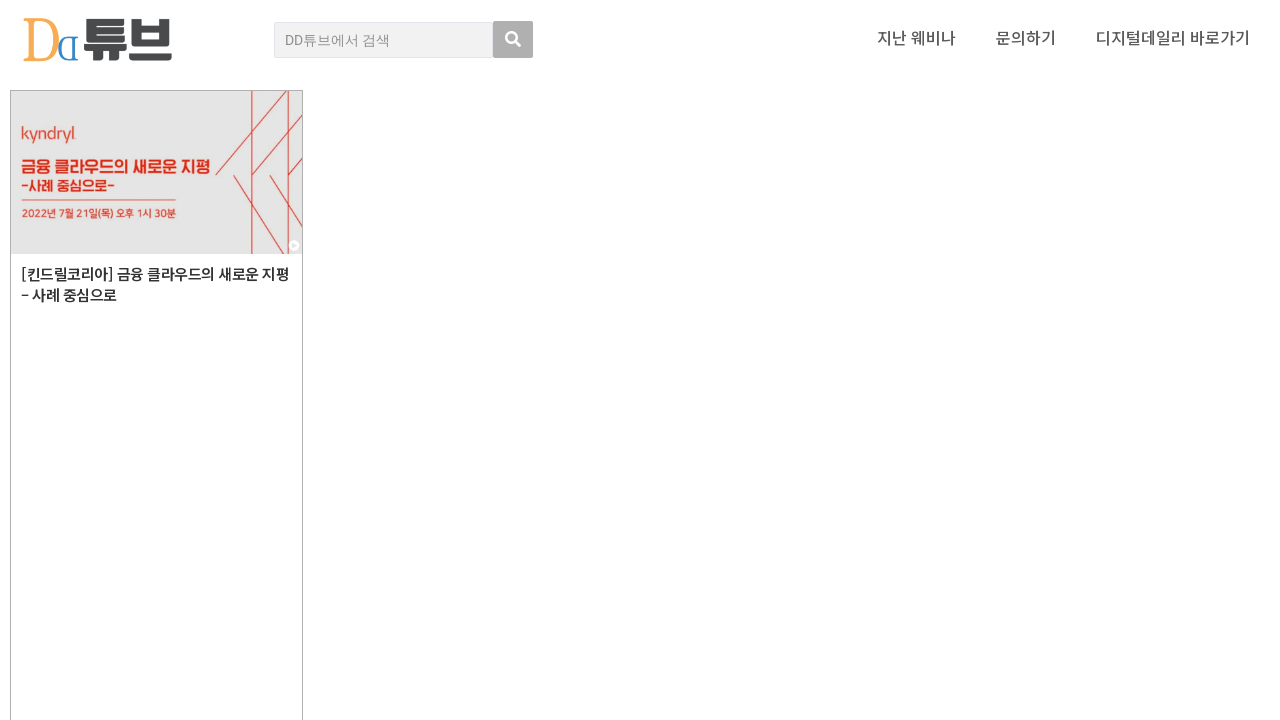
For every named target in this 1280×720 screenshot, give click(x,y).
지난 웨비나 (916, 37)
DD (70, 560)
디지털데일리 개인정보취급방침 (1180, 537)
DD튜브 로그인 (55, 693)
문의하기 (1026, 37)
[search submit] (513, 39)
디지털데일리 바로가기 (1173, 37)
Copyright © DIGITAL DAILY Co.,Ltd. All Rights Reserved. (186, 634)
